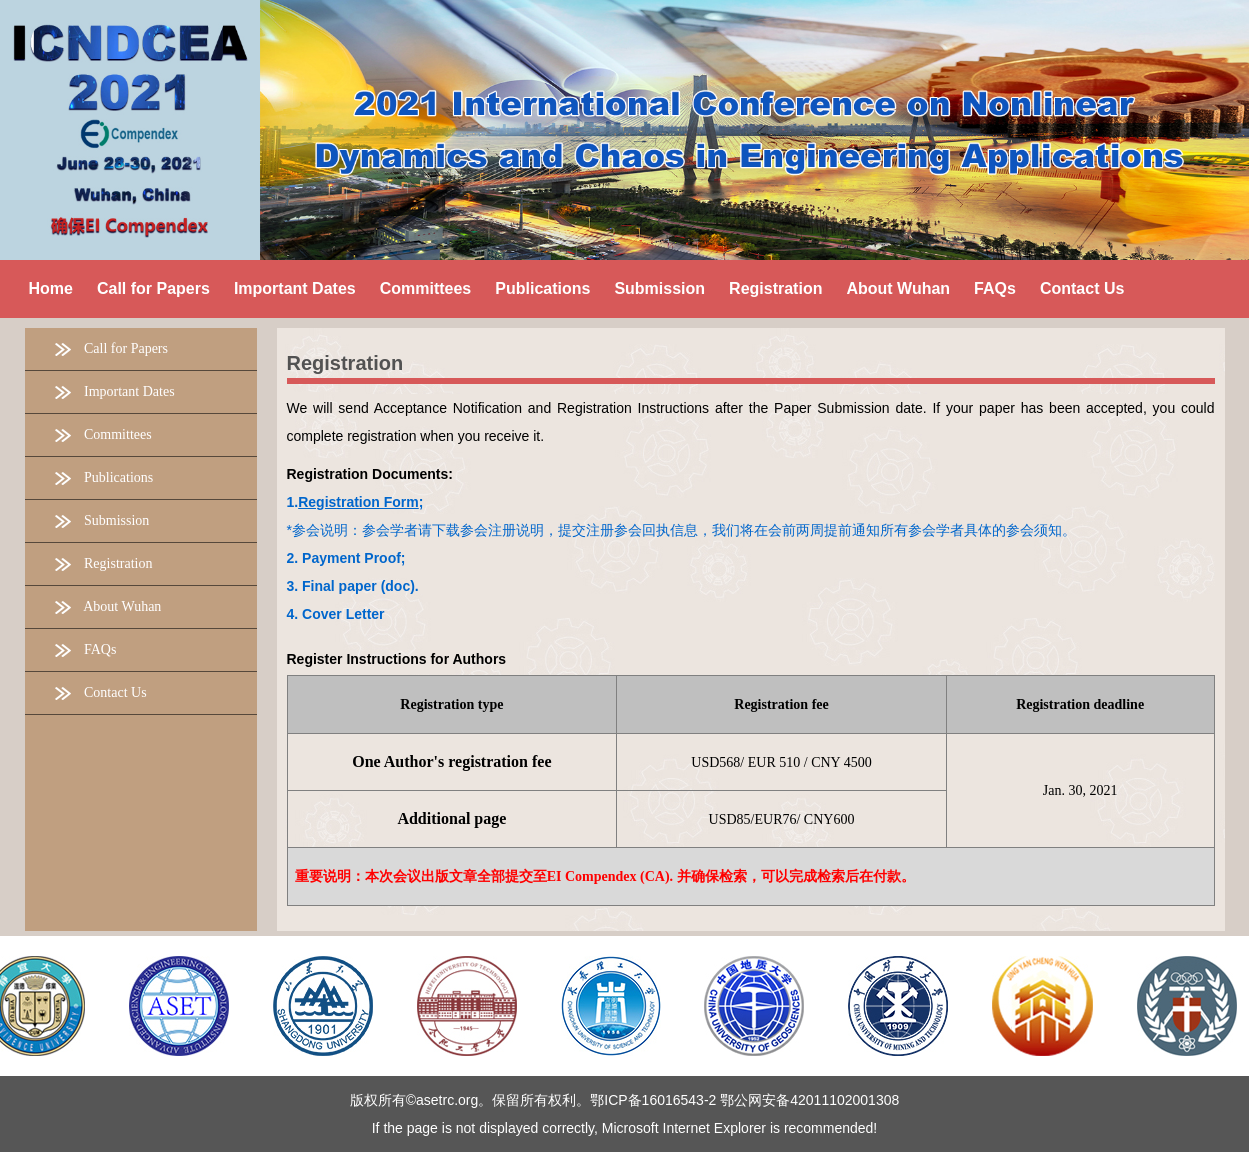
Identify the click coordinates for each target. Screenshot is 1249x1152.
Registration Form (358, 502)
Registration (345, 363)
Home (51, 288)
